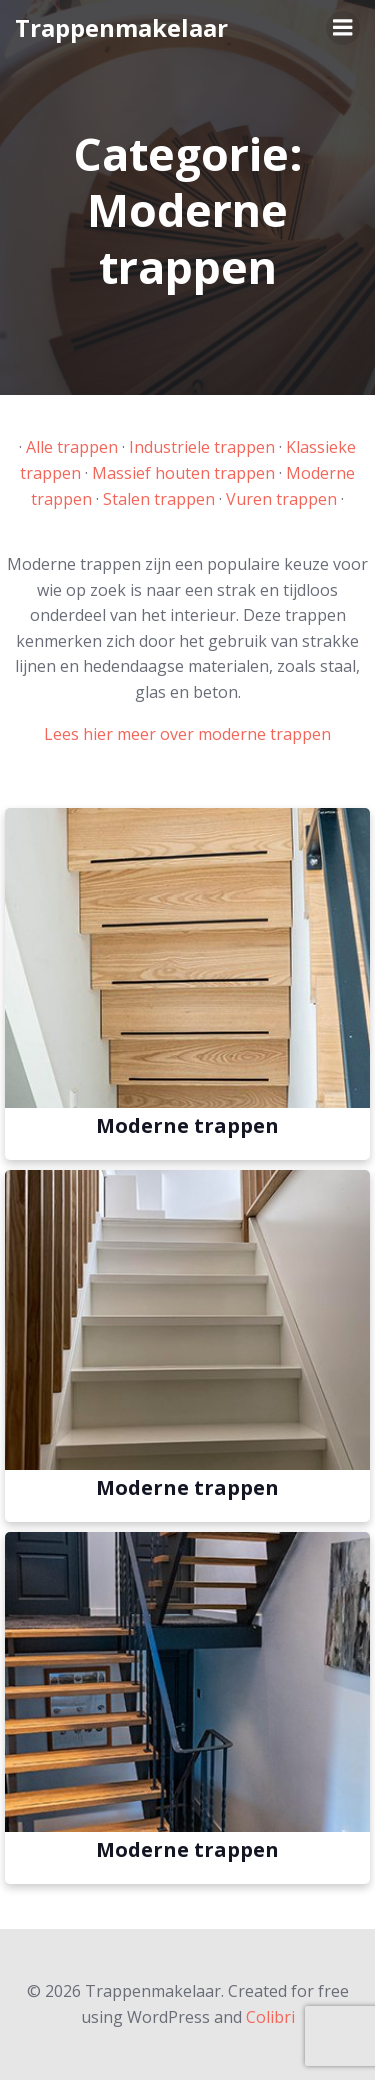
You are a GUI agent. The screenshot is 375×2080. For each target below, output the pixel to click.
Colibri (270, 2017)
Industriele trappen (202, 447)
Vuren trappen (281, 499)
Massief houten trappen (183, 473)
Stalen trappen (159, 499)
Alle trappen (72, 447)
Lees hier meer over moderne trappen (187, 734)
